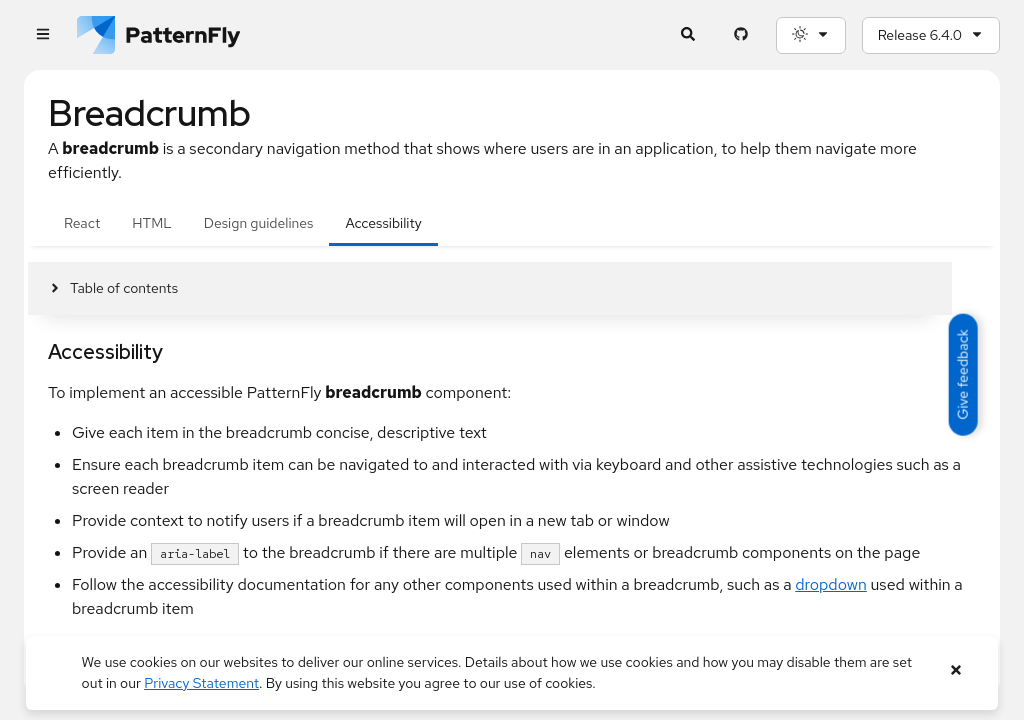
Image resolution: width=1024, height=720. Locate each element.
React (82, 223)
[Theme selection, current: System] (811, 35)
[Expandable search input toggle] (688, 35)
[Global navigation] (42, 35)
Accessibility (383, 223)
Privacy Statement (201, 683)
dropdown (831, 584)
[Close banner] (955, 670)
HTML (151, 223)
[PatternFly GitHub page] (741, 35)
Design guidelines (259, 223)
